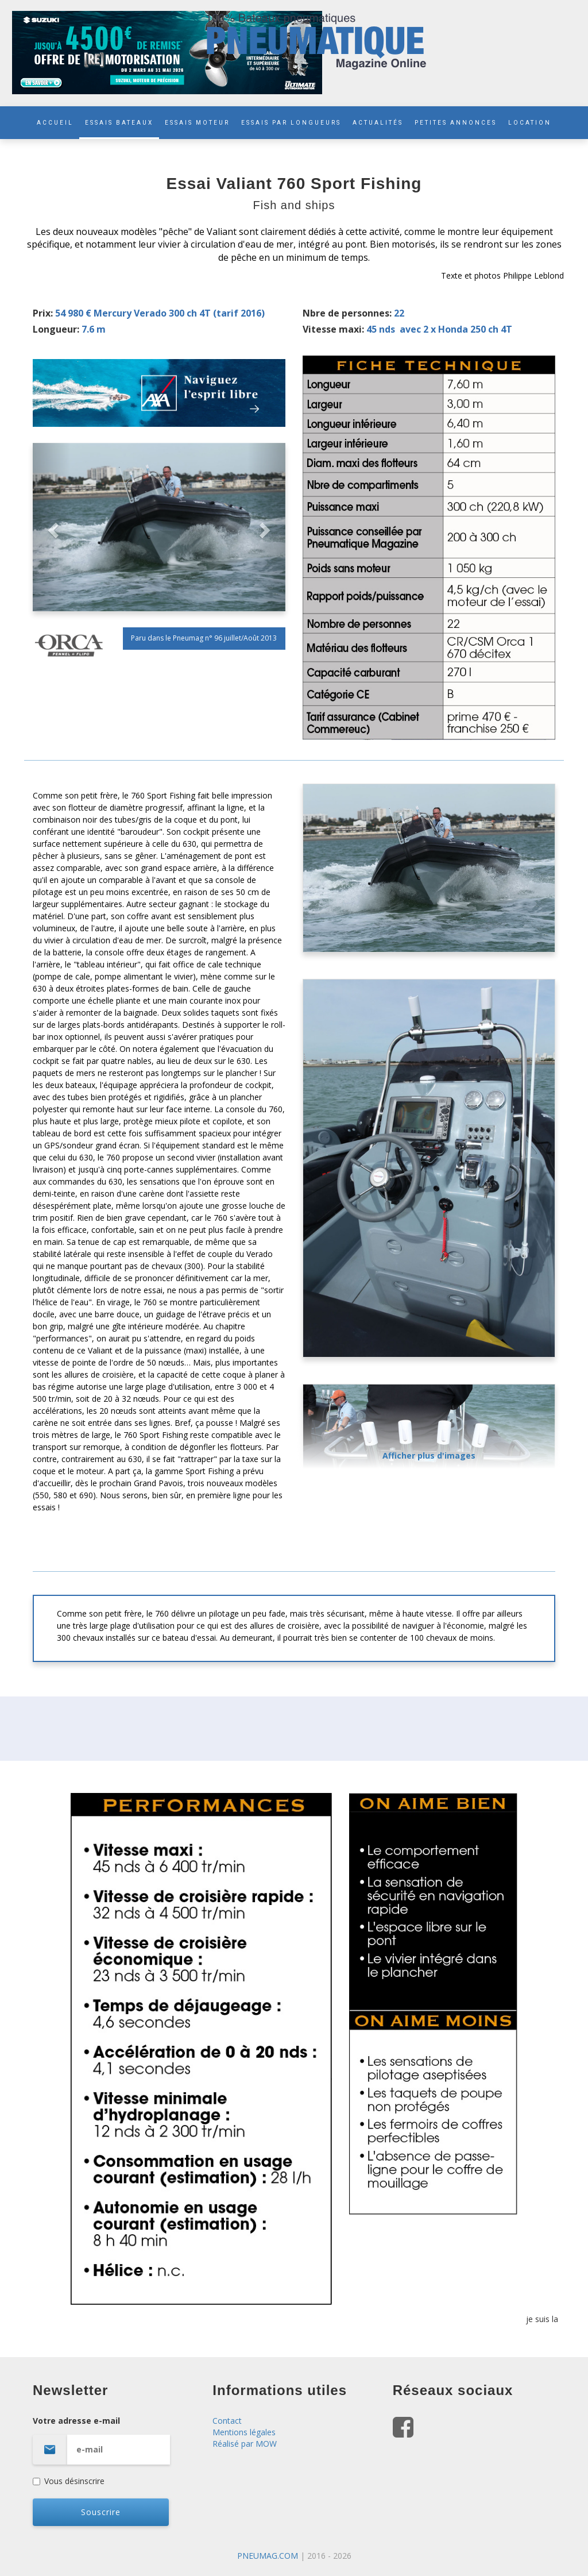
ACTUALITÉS (378, 122)
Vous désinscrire (69, 2480)
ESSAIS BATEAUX (119, 122)
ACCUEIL (55, 122)
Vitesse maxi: (333, 329)
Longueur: (56, 329)
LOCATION (529, 122)
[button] (52, 527)
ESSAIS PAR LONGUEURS (291, 122)
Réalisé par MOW (244, 2443)
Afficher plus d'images (428, 1455)
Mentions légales (244, 2432)
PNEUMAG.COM (267, 2555)
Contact (227, 2420)
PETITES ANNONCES (456, 122)
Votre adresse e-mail (114, 2440)
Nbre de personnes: (347, 313)
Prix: (43, 313)
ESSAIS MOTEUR (197, 122)
